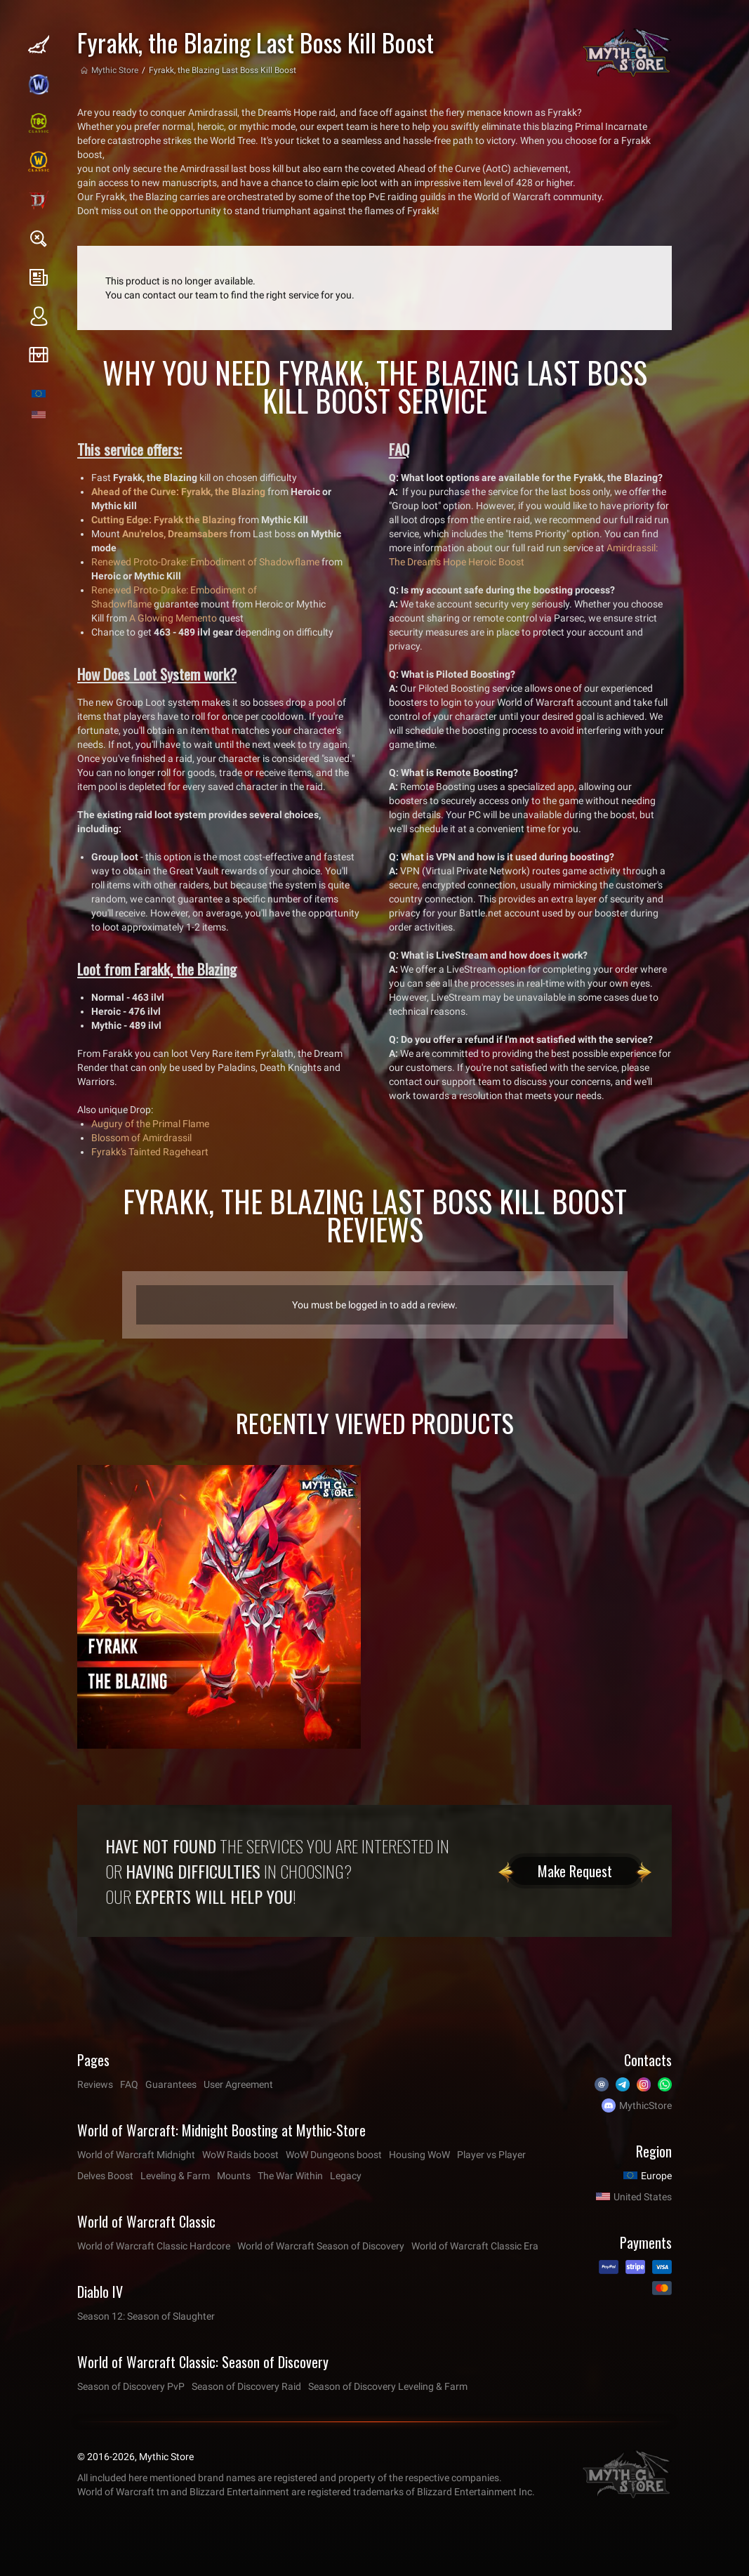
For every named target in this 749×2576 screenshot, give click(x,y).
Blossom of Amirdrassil (141, 1137)
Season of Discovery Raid (246, 2386)
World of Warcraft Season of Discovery (320, 2246)
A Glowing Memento (173, 618)
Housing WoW (419, 2154)
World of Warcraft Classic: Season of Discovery (203, 2361)
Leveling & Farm (175, 2175)
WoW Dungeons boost (334, 2154)
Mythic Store (114, 70)
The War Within (290, 2175)
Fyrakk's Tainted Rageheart (149, 1151)
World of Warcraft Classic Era (474, 2246)
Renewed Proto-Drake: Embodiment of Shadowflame (205, 561)
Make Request (575, 1870)
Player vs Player (491, 2154)
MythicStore (645, 2105)
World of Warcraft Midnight (136, 2154)
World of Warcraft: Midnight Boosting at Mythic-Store (221, 2130)
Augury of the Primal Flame (150, 1123)
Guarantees (171, 2084)
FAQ (129, 2084)
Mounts (234, 2175)
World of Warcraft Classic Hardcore (153, 2246)
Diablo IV (100, 2291)
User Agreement (238, 2084)
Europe (656, 2175)
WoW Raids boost (240, 2154)
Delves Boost (105, 2175)
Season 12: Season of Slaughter (146, 2316)
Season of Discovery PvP (131, 2386)
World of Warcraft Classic (146, 2221)
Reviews (95, 2084)
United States (643, 2196)
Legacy (346, 2175)
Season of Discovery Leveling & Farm (388, 2386)
